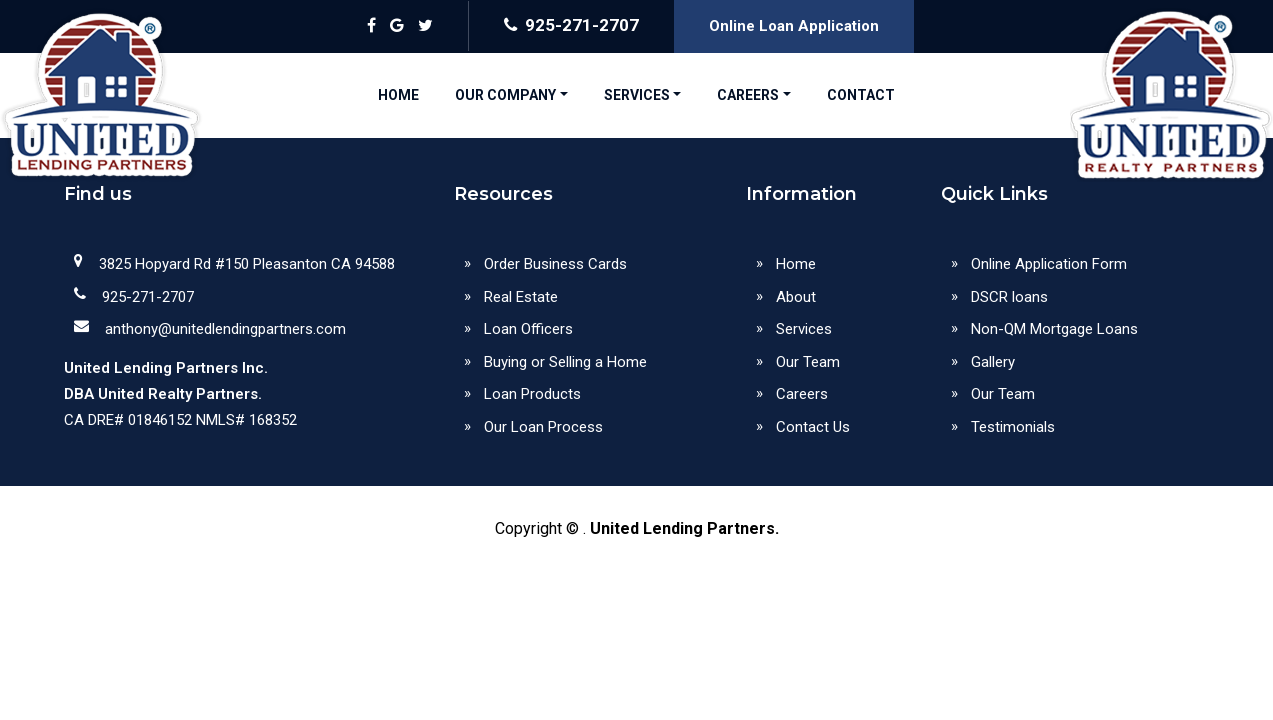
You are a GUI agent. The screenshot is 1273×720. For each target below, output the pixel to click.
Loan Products (532, 394)
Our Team (808, 362)
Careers (802, 394)
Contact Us (813, 427)
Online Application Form (1049, 264)
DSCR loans (1009, 297)
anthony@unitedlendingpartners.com (225, 329)
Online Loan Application (794, 26)
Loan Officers (528, 329)
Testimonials (1013, 427)
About (796, 297)
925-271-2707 (571, 25)
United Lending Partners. (684, 528)
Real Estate (521, 297)
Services (804, 329)
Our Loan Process (543, 427)
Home (796, 264)
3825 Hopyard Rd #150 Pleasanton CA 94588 (247, 264)
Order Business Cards (555, 264)
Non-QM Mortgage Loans (1054, 329)
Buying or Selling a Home (565, 362)
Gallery (993, 362)
